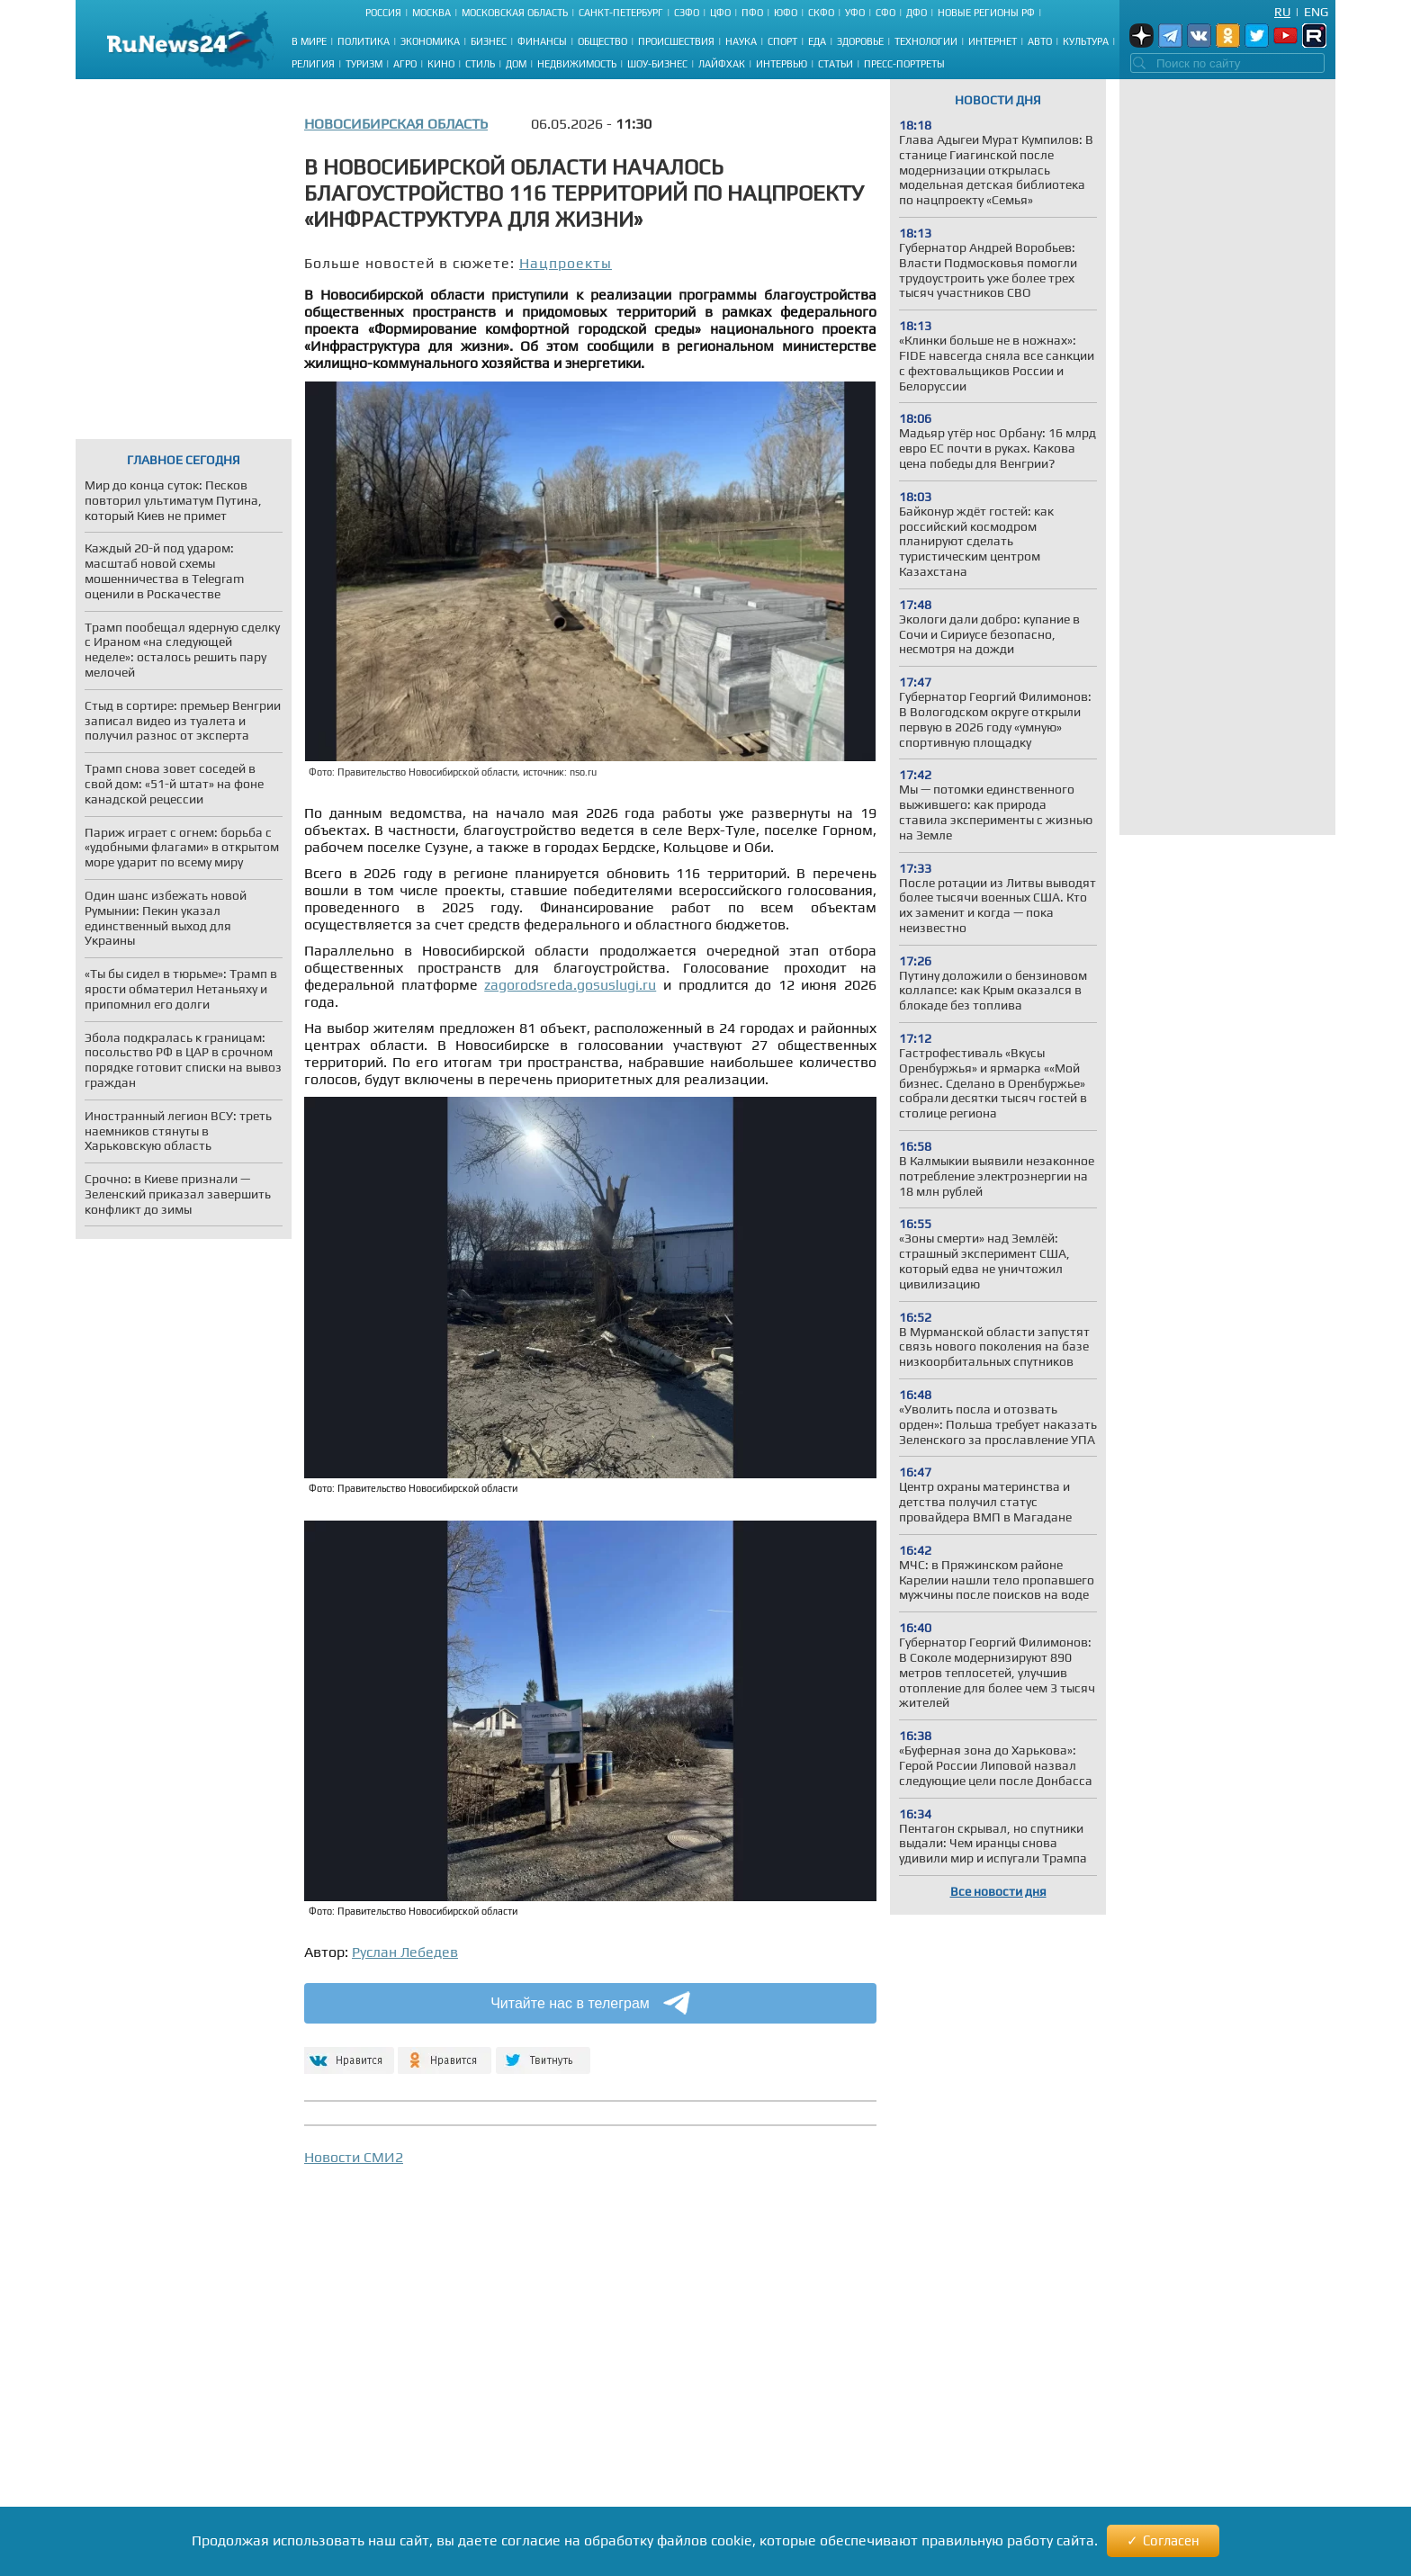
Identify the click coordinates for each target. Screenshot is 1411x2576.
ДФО (916, 12)
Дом (516, 63)
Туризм (364, 63)
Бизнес (489, 41)
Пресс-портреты (904, 63)
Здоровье (860, 41)
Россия (383, 12)
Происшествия (676, 41)
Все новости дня (998, 1891)
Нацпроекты (565, 263)
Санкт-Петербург (621, 12)
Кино (440, 63)
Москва (431, 12)
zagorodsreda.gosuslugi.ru (570, 984)
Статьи (835, 63)
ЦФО (720, 12)
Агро (405, 63)
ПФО (752, 12)
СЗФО (686, 12)
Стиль (480, 63)
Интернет (992, 41)
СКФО (821, 12)
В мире (309, 41)
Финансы (542, 41)
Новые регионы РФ (986, 12)
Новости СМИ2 (353, 2157)
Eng (1316, 11)
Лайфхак (721, 63)
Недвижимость (576, 63)
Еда (817, 41)
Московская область (515, 12)
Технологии (925, 41)
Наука (741, 41)
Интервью (781, 63)
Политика (363, 41)
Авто (1040, 41)
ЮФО (785, 12)
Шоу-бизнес (657, 63)
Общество (602, 41)
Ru (1282, 11)
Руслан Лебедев (405, 1952)
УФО (855, 12)
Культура (1086, 41)
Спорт (782, 41)
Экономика (430, 41)
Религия (313, 63)
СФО (885, 12)
